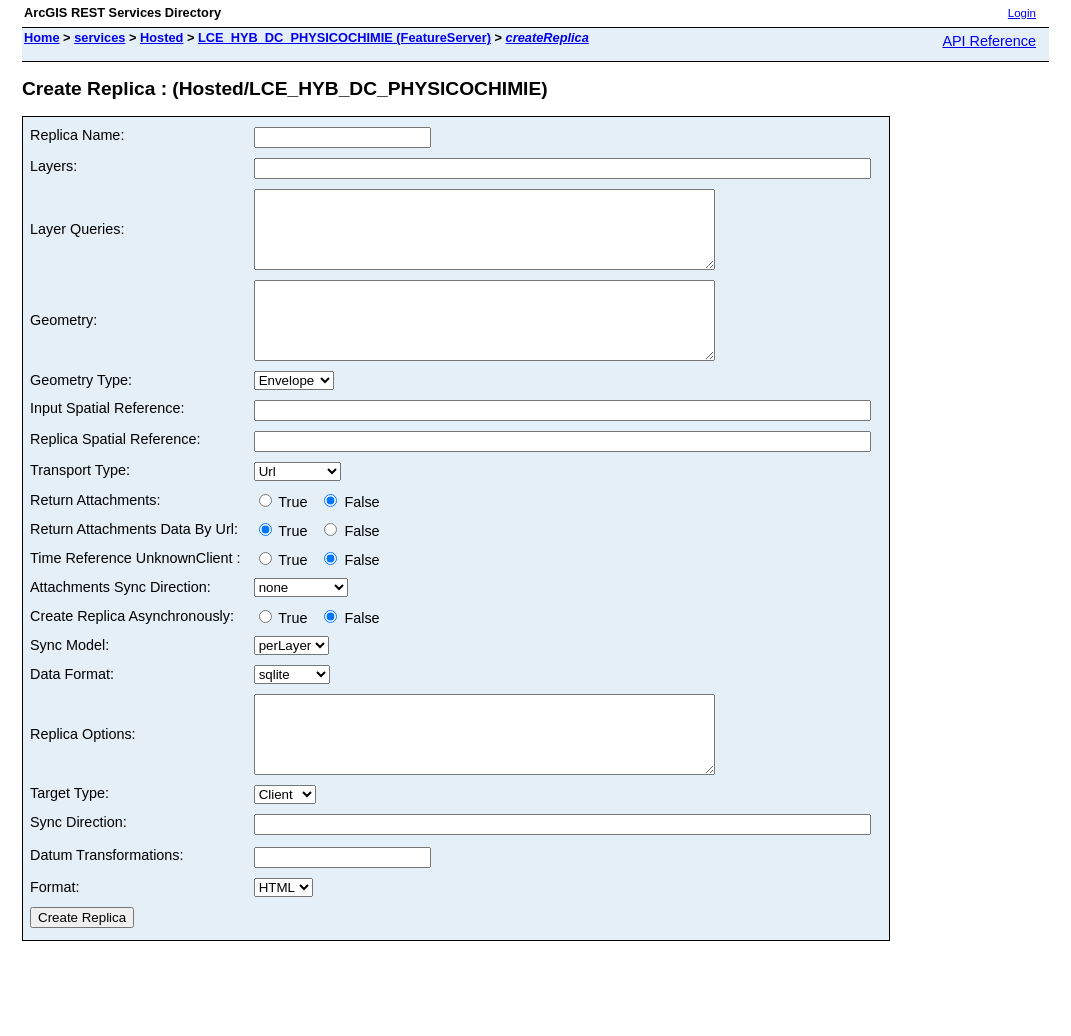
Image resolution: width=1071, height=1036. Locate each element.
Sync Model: (69, 675)
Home (42, 37)
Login (1022, 13)
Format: (55, 932)
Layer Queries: (77, 237)
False (351, 532)
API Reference (989, 41)
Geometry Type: (81, 410)
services (99, 37)
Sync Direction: (78, 867)
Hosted (161, 37)
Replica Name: (77, 135)
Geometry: (63, 343)
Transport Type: (80, 500)
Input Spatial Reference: (107, 438)
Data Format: (72, 704)
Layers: (53, 166)
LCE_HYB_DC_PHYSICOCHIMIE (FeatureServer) (344, 37)
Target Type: (69, 838)
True (287, 532)
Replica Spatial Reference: (115, 469)
